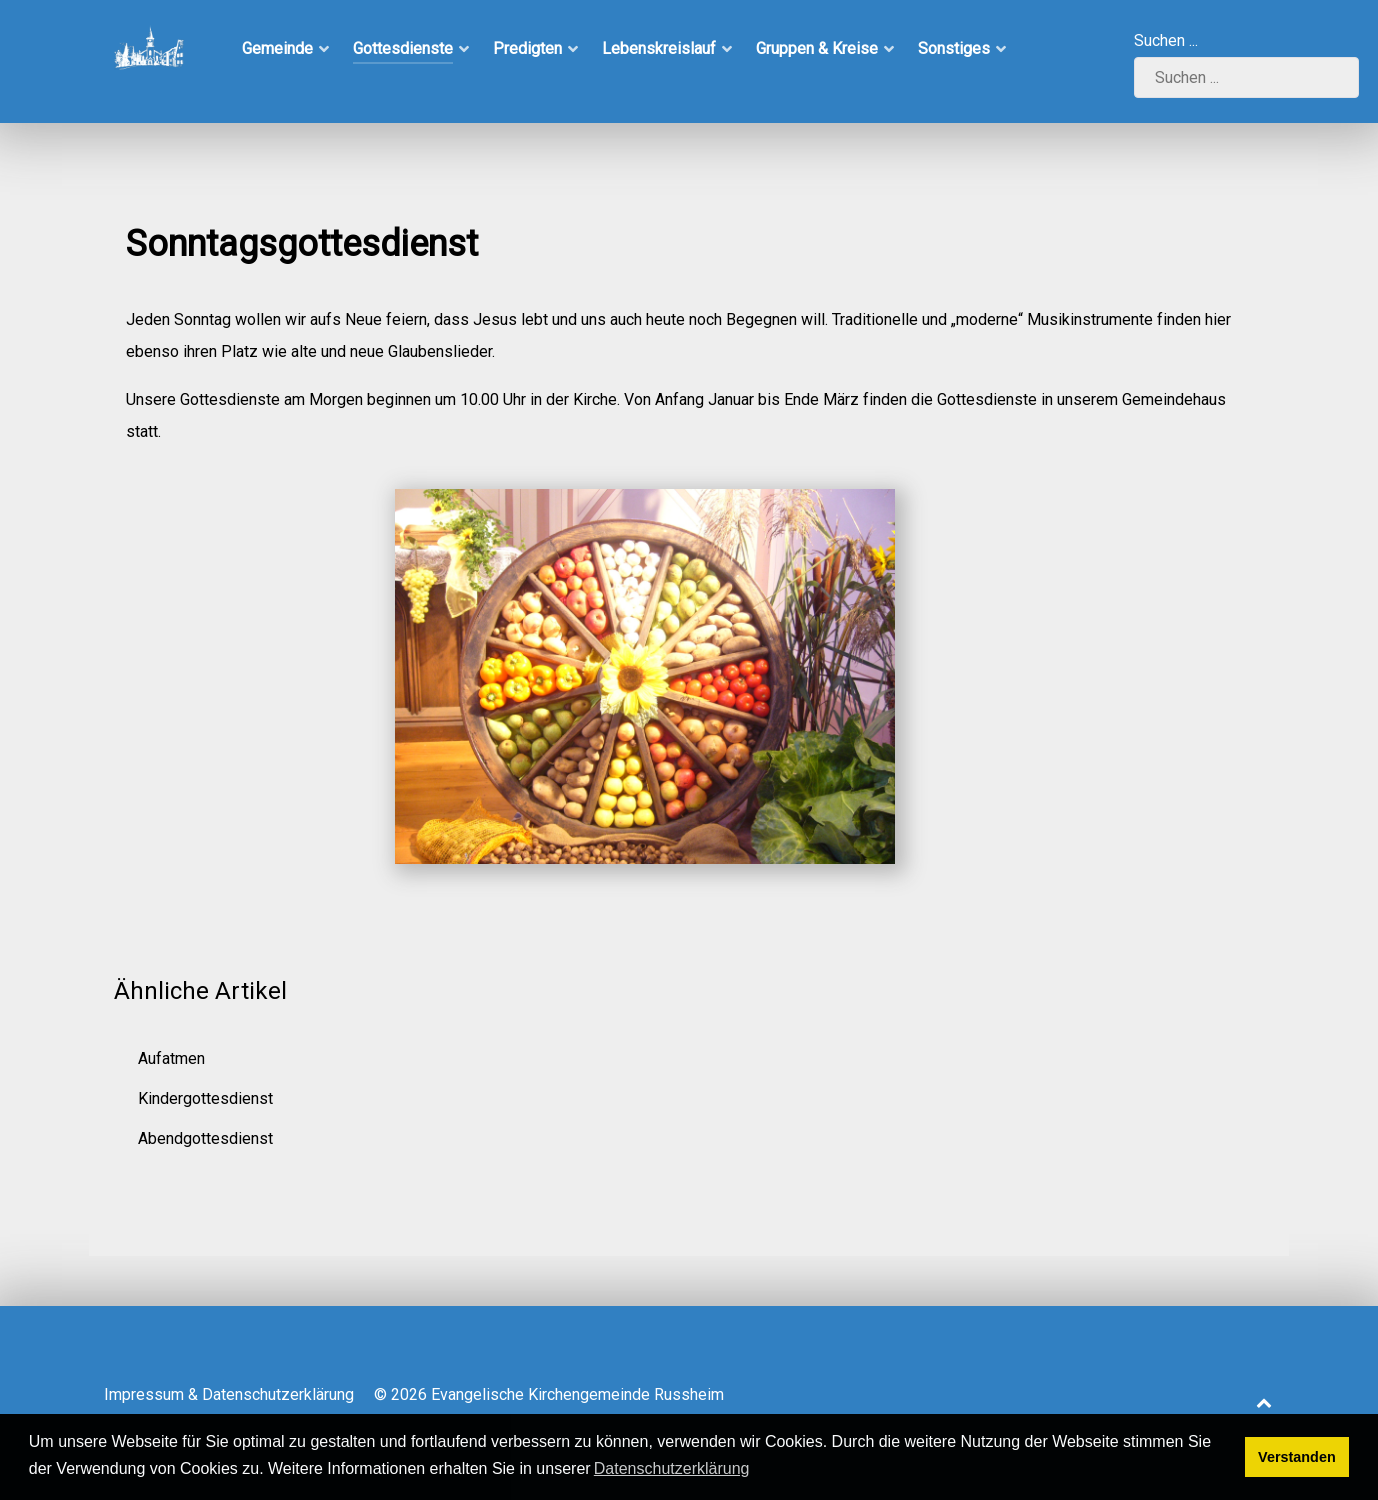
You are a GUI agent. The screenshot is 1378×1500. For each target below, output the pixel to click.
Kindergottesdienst (205, 1098)
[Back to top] (1263, 1402)
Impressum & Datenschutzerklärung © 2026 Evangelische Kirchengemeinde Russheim (414, 1394)
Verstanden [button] (1297, 1457)
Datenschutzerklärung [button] (672, 1468)
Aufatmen (171, 1058)
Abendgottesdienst (205, 1138)
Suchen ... (1166, 40)
